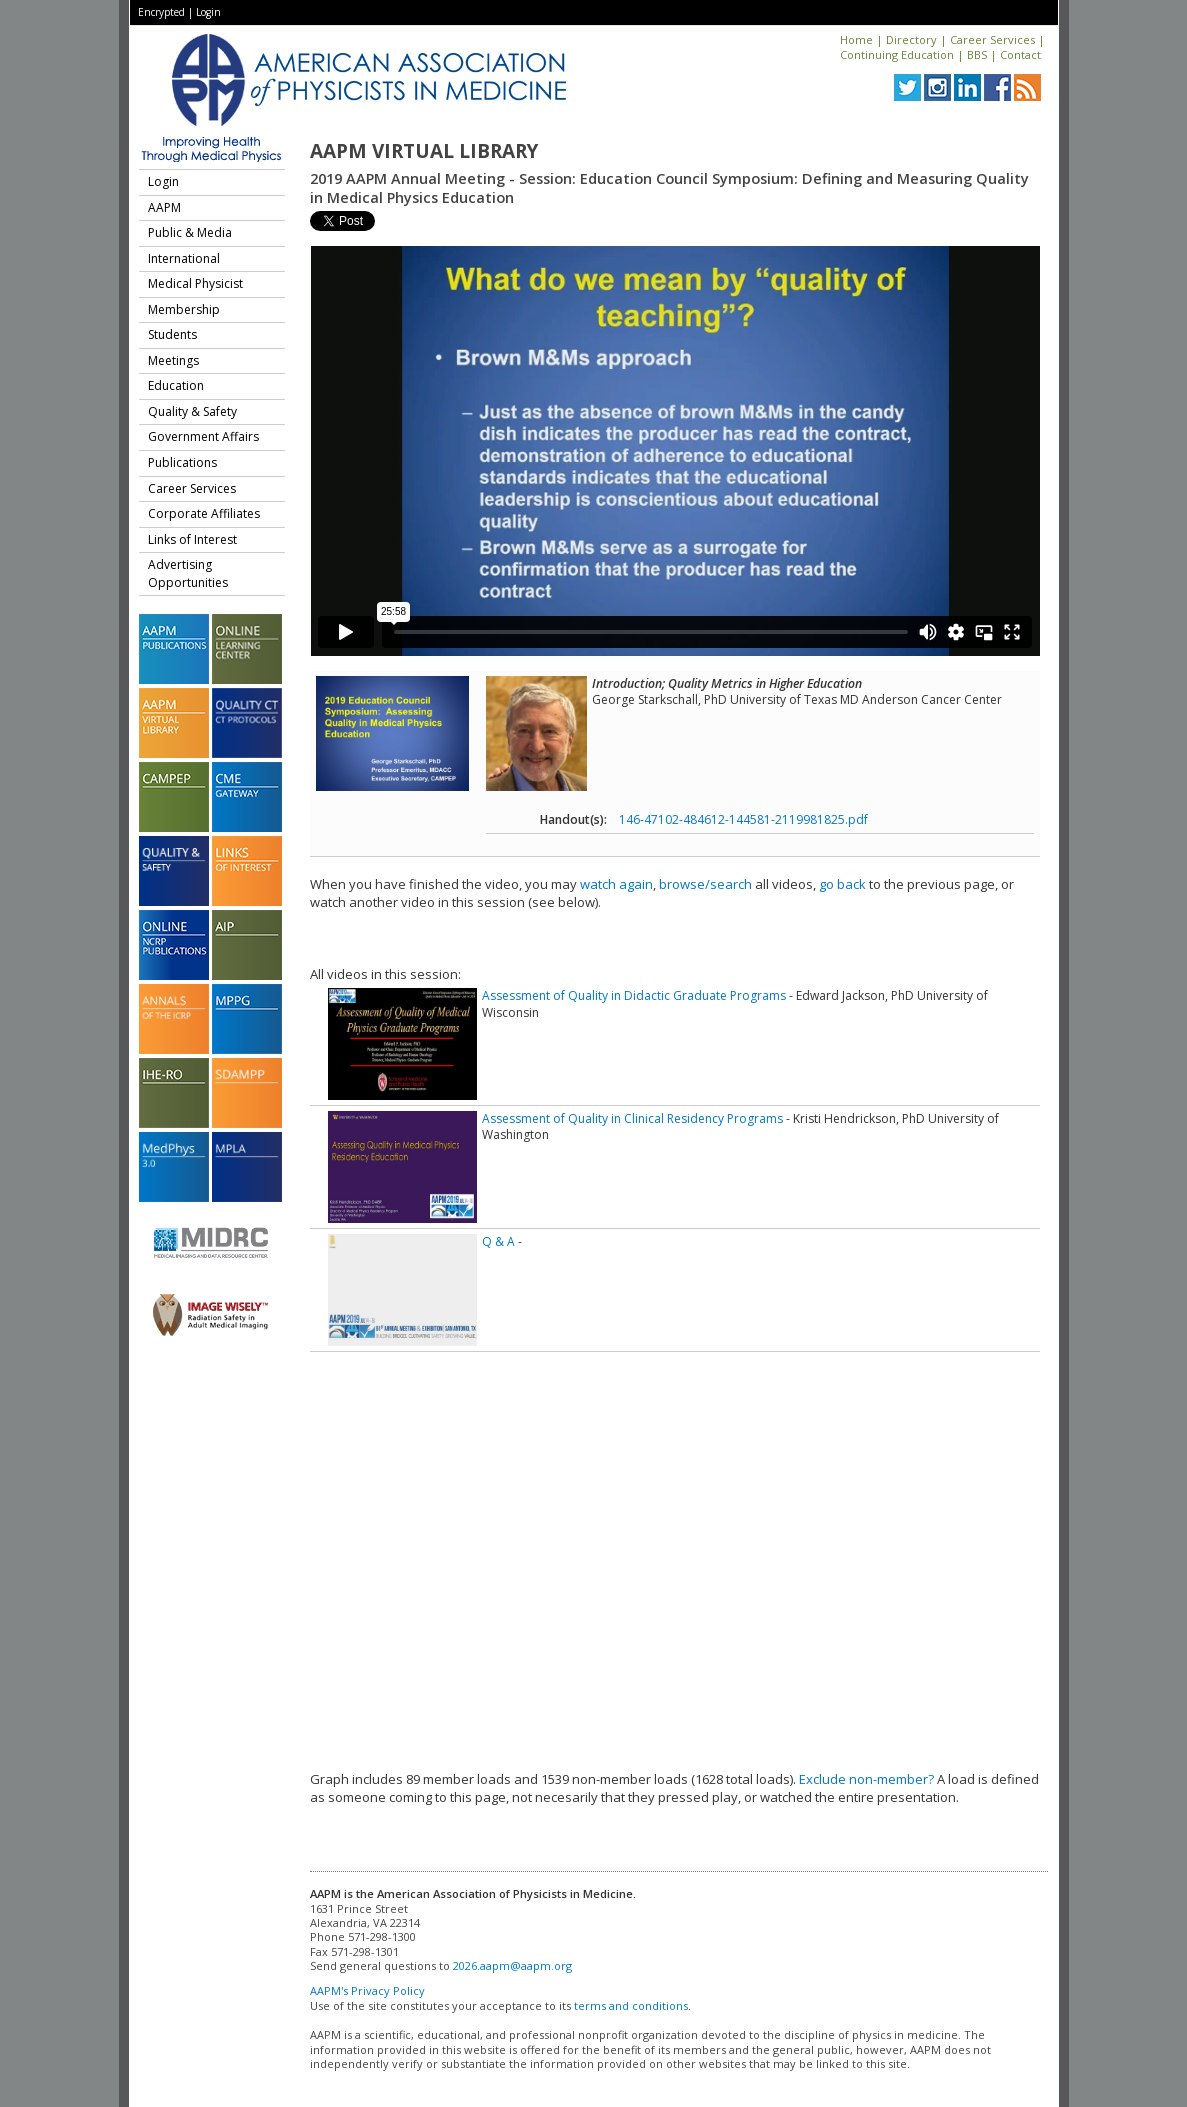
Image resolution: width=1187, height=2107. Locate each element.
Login (208, 12)
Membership (184, 309)
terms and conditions (631, 2005)
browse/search (705, 884)
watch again (616, 884)
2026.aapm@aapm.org (512, 1965)
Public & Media (190, 232)
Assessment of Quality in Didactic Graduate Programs (634, 995)
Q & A (498, 1241)
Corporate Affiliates (204, 513)
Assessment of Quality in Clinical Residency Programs (632, 1118)
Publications (182, 462)
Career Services (992, 39)
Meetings (173, 360)
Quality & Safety (192, 411)
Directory (911, 39)
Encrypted (161, 12)
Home (856, 39)
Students (172, 334)
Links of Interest (192, 539)
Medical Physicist (195, 283)
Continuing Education (897, 54)
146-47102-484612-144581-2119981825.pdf (743, 819)
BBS (977, 54)
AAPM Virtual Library (424, 151)
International (184, 258)
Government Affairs (203, 436)
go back (842, 884)
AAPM (164, 207)
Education (176, 385)
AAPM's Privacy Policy (367, 1990)
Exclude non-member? (866, 1779)
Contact (1020, 54)
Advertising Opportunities (188, 573)
